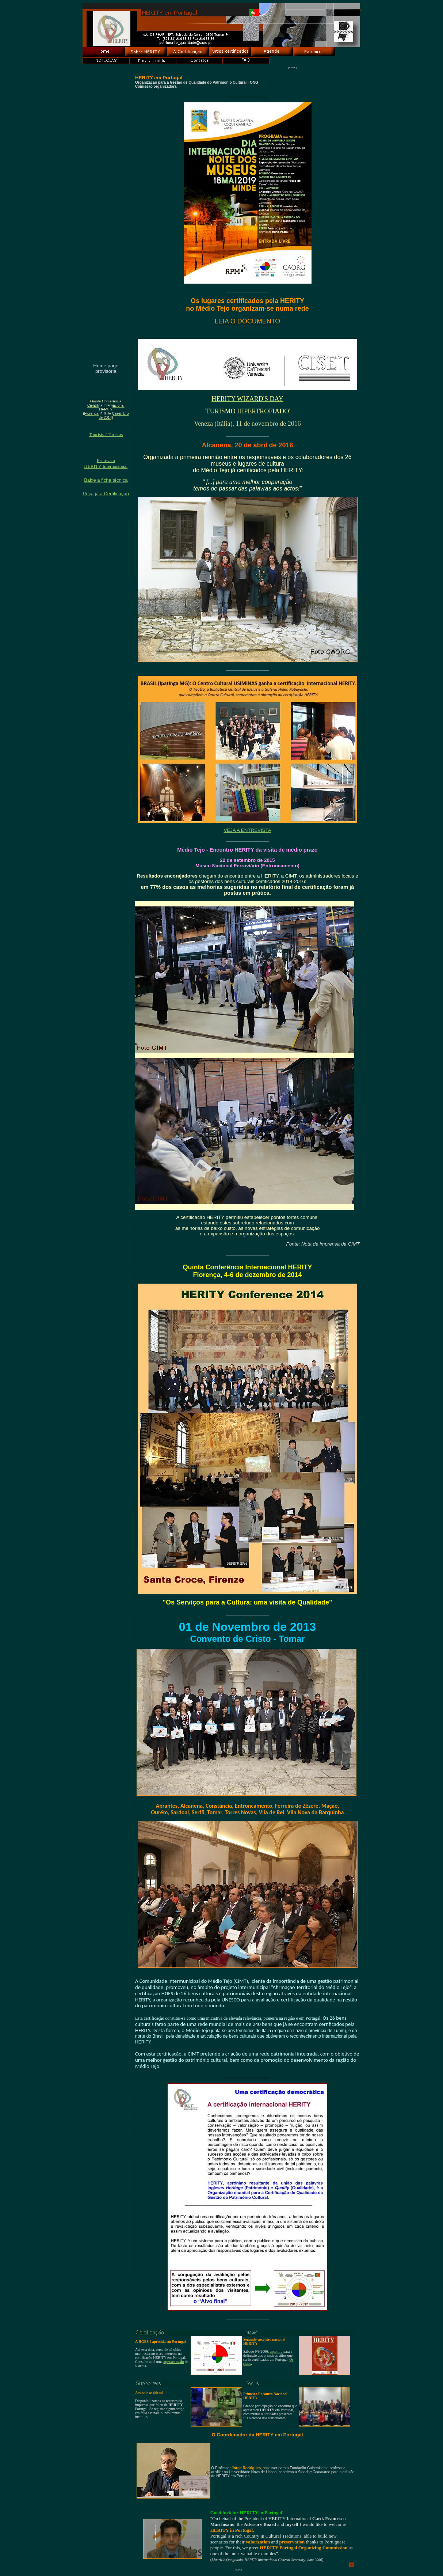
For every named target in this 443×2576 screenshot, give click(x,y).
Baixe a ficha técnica (105, 480)
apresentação (174, 2362)
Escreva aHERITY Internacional (105, 463)
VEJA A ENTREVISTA (247, 830)
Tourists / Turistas (106, 434)
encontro (276, 2351)
